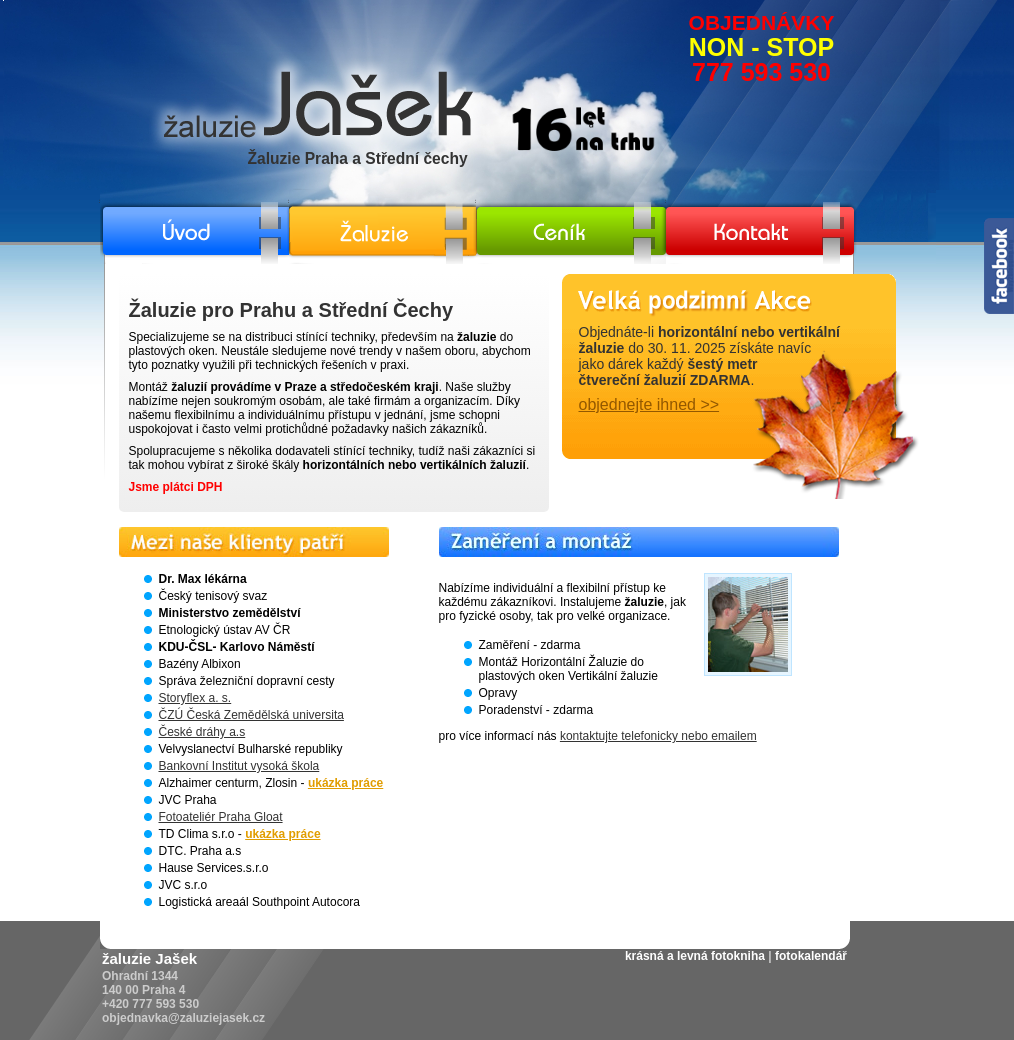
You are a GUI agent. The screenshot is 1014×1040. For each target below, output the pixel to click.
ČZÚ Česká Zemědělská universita (251, 715)
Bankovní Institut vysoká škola (239, 766)
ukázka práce (345, 783)
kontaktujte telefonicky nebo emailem (658, 736)
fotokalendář (811, 956)
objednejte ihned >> (649, 404)
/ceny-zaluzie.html (524, 197)
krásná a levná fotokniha (695, 956)
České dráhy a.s (202, 732)
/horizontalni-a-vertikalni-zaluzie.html (386, 197)
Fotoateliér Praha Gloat (221, 817)
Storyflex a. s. (195, 698)
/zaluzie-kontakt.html (720, 197)
